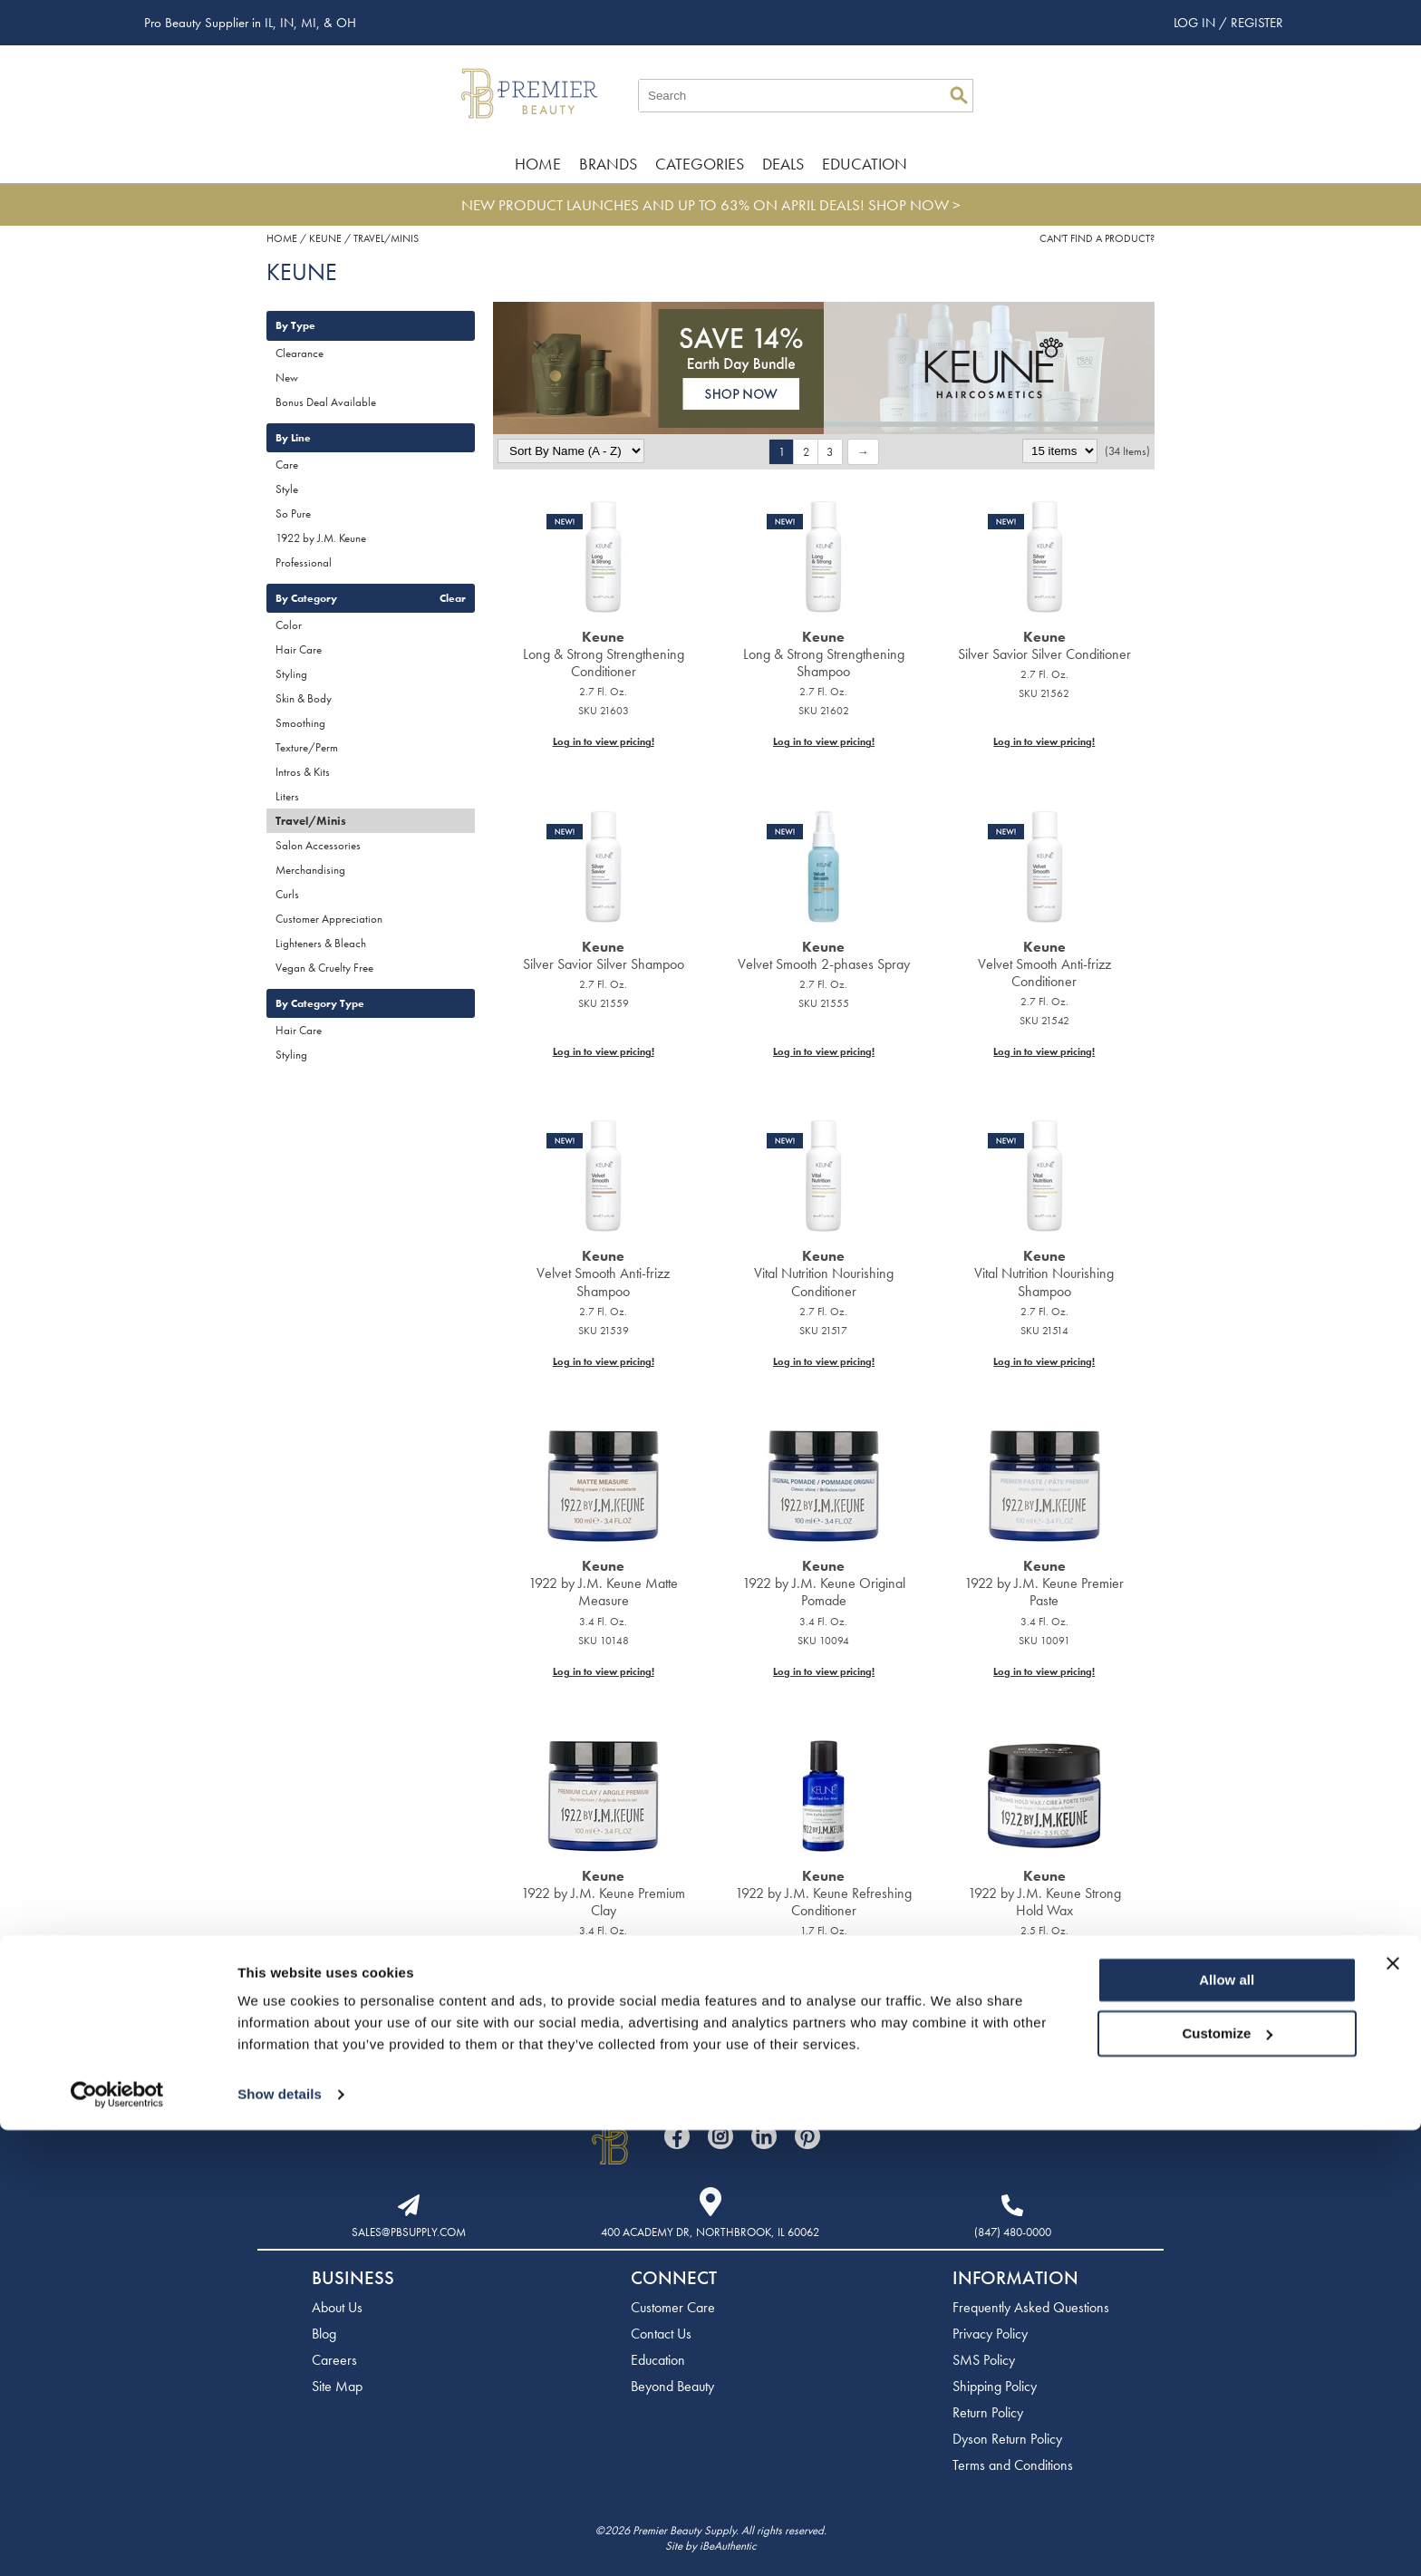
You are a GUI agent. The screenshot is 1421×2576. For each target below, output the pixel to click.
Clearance (300, 353)
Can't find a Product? (1097, 238)
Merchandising (310, 869)
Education (864, 163)
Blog (324, 2333)
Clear (453, 598)
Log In (1196, 23)
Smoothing (300, 723)
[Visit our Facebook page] (677, 2136)
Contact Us (661, 2333)
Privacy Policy (990, 2333)
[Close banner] (1393, 2409)
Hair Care (299, 649)
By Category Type (320, 1003)
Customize (1228, 2478)
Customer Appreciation (329, 918)
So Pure (293, 513)
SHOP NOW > (914, 205)
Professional (304, 562)
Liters (287, 796)
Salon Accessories (318, 845)
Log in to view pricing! (603, 741)
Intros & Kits (303, 772)
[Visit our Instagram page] (720, 2136)
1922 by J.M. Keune (321, 538)
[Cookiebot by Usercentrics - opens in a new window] (117, 2540)
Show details (279, 2540)
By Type (295, 325)
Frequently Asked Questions (1030, 2307)
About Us (337, 2307)
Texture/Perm (307, 747)
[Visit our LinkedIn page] (764, 2136)
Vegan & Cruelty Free (324, 967)
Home (538, 163)
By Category (306, 598)
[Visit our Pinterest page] (807, 2136)
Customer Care (673, 2307)
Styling (291, 674)
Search (959, 95)
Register (1257, 23)
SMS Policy (983, 2359)
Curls (287, 894)
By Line (293, 437)
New (287, 377)
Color (289, 625)
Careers (334, 2359)
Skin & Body (304, 698)
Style (287, 489)
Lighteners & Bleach (321, 943)
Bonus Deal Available (326, 402)
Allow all (1226, 2426)
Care (287, 464)
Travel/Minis (311, 820)
